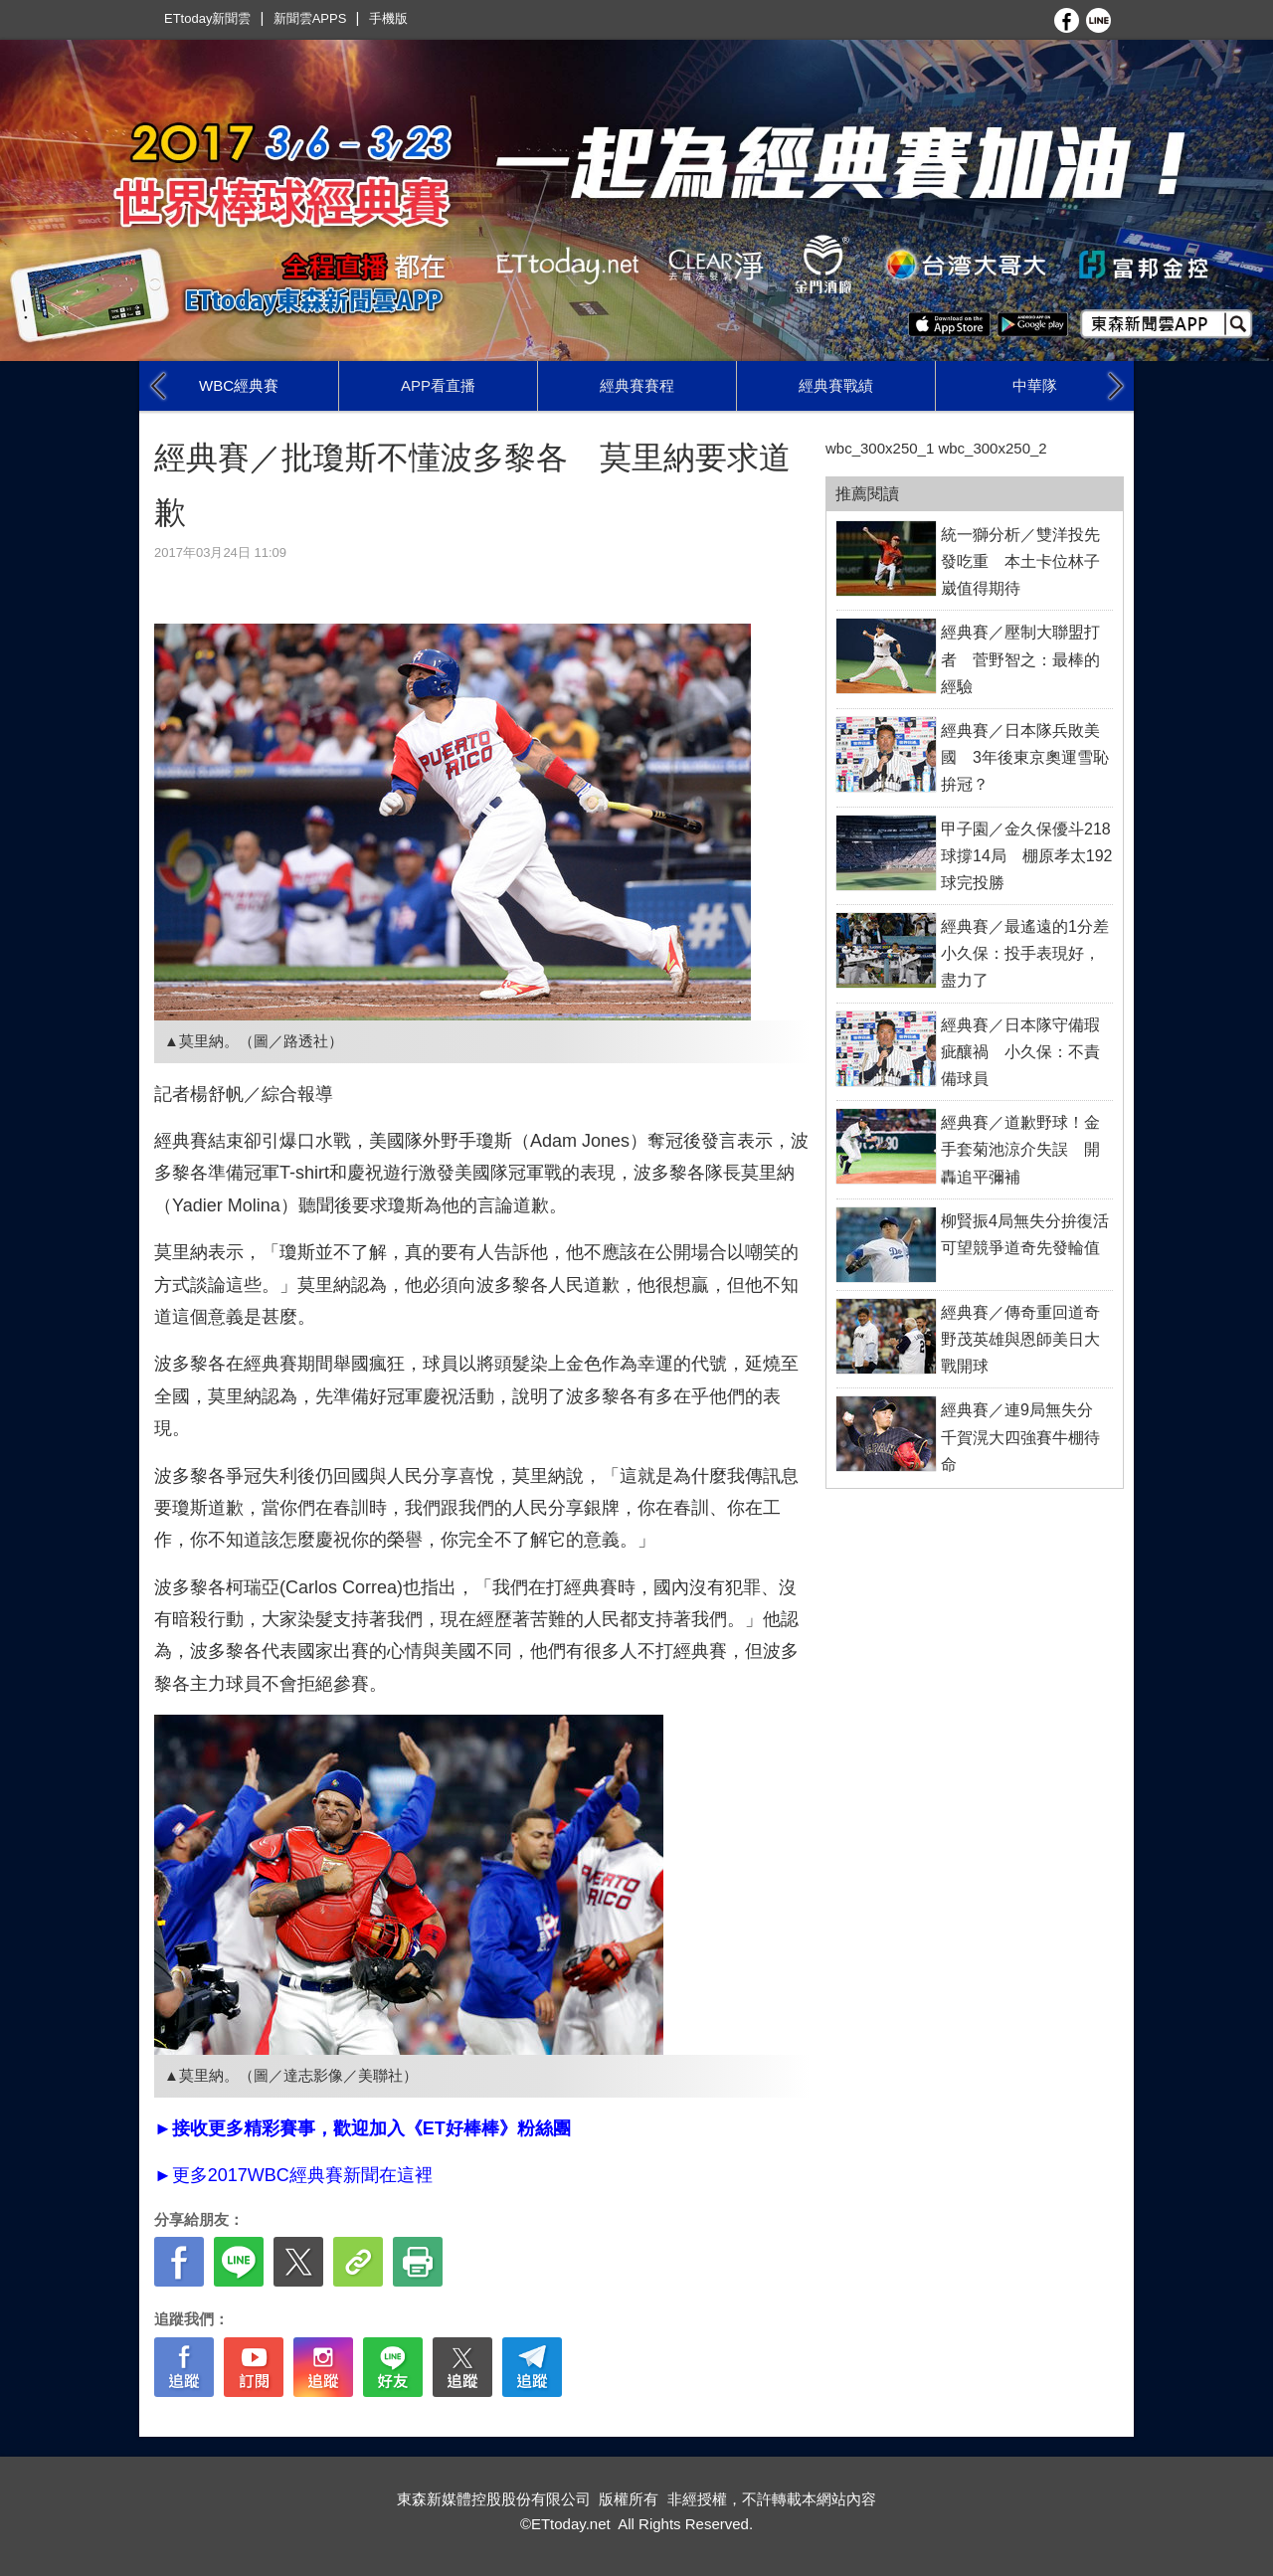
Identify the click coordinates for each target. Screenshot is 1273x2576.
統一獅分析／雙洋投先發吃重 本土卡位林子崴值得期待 (1020, 561)
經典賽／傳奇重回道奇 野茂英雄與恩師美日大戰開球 (1028, 1339)
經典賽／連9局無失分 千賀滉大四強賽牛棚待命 (1025, 1436)
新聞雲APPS (310, 18)
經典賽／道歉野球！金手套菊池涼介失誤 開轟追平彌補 (1020, 1149)
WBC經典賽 (238, 385)
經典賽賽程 (637, 385)
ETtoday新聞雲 (207, 18)
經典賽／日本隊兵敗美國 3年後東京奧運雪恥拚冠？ (1025, 757)
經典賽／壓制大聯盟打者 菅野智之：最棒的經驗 (1020, 659)
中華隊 (1034, 385)
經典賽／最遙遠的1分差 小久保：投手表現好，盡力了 (1033, 953)
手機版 (388, 18)
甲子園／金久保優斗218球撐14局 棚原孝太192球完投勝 (1027, 856)
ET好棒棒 (461, 2128)
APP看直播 (438, 385)
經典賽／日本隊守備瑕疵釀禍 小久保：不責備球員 (1020, 1051)
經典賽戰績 (836, 385)
